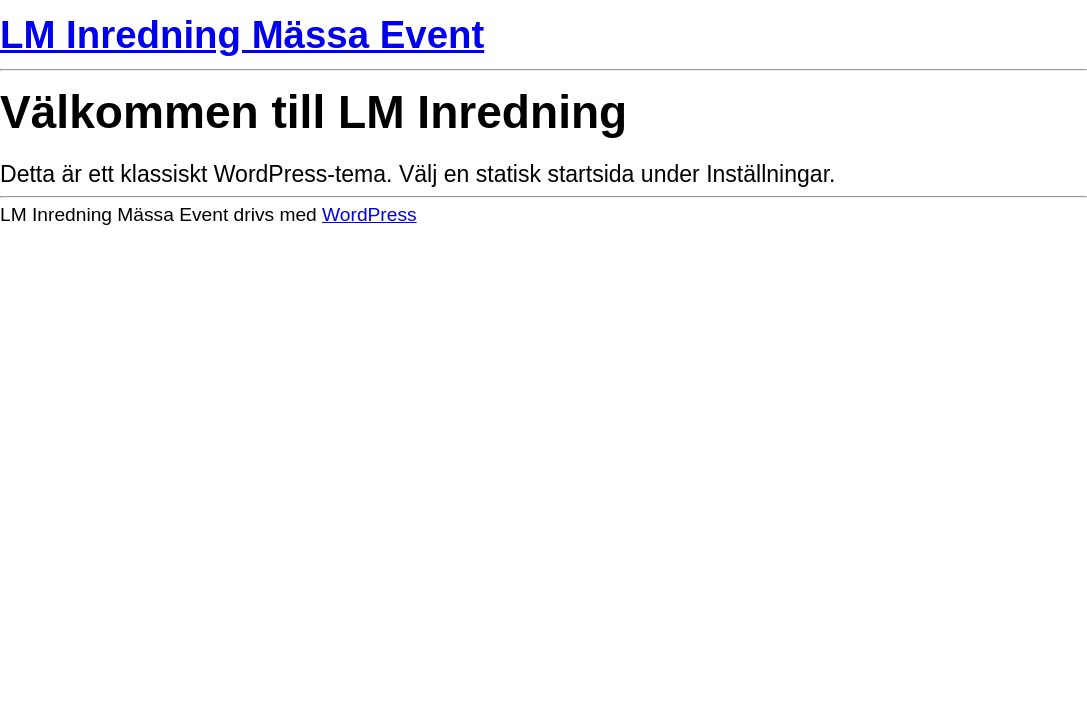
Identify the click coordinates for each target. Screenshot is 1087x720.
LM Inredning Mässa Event (242, 34)
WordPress (369, 214)
